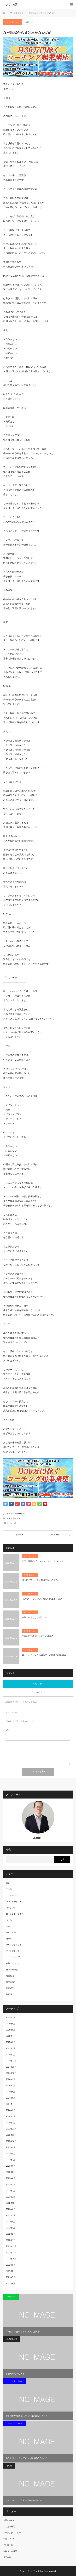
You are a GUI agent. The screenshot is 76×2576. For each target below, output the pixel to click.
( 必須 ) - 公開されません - (20, 1721)
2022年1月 (10, 2240)
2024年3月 (10, 2110)
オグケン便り (11, 4)
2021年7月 (10, 2277)
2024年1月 (10, 2122)
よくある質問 (9, 2526)
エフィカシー (12, 1895)
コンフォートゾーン (14, 1901)
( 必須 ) (11, 1712)
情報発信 (10, 1976)
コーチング (11, 1908)
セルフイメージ (13, 1926)
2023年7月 (10, 2160)
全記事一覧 (8, 2545)
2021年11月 (11, 2252)
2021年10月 (11, 2259)
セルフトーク (12, 1932)
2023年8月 (10, 2153)
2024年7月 (10, 2085)
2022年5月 (10, 2215)
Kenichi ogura (19, 1513)
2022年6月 (10, 2209)
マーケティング (13, 1957)
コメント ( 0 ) (38, 1684)
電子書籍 (7, 2557)
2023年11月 (11, 2135)
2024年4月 (10, 2104)
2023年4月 (10, 2178)
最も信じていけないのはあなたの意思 (40, 1580)
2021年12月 (11, 2246)
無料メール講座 (10, 2551)
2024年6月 (10, 2092)
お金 (8, 1883)
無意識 (9, 1994)
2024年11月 (11, 2067)
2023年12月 (11, 2129)
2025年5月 (10, 2030)
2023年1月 (10, 2197)
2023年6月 (10, 2166)
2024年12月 (11, 2061)
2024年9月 (10, 2079)
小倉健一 (38, 1838)
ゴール (9, 1920)
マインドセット (12, 22)
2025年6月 (10, 2024)
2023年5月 (10, 2172)
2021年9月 (10, 2265)
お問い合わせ (9, 2520)
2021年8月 (10, 2271)
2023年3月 (10, 2184)
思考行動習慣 (12, 1969)
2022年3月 (10, 2228)
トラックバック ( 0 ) (38, 1692)
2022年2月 (10, 2234)
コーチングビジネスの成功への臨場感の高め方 (44, 1655)
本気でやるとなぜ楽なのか (34, 1617)
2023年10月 (11, 2141)
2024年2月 (10, 2116)
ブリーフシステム (14, 1945)
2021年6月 (10, 2283)
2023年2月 (10, 2191)
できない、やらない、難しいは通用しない (42, 1598)
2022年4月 (10, 2221)
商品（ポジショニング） (16, 1963)
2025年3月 (10, 2042)
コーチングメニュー (12, 2533)
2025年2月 (10, 2048)
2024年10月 (11, 2073)
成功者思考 (11, 1982)
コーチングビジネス (14, 1914)
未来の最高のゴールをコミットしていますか (43, 1561)
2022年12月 (11, 2203)
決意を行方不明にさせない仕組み (37, 1636)
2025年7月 (10, 2017)
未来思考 (10, 1988)
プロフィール (9, 2539)
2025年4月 (10, 2036)
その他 (9, 1889)
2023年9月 (10, 2147)
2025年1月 (10, 2054)
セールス (10, 1939)
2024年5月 (10, 2098)
